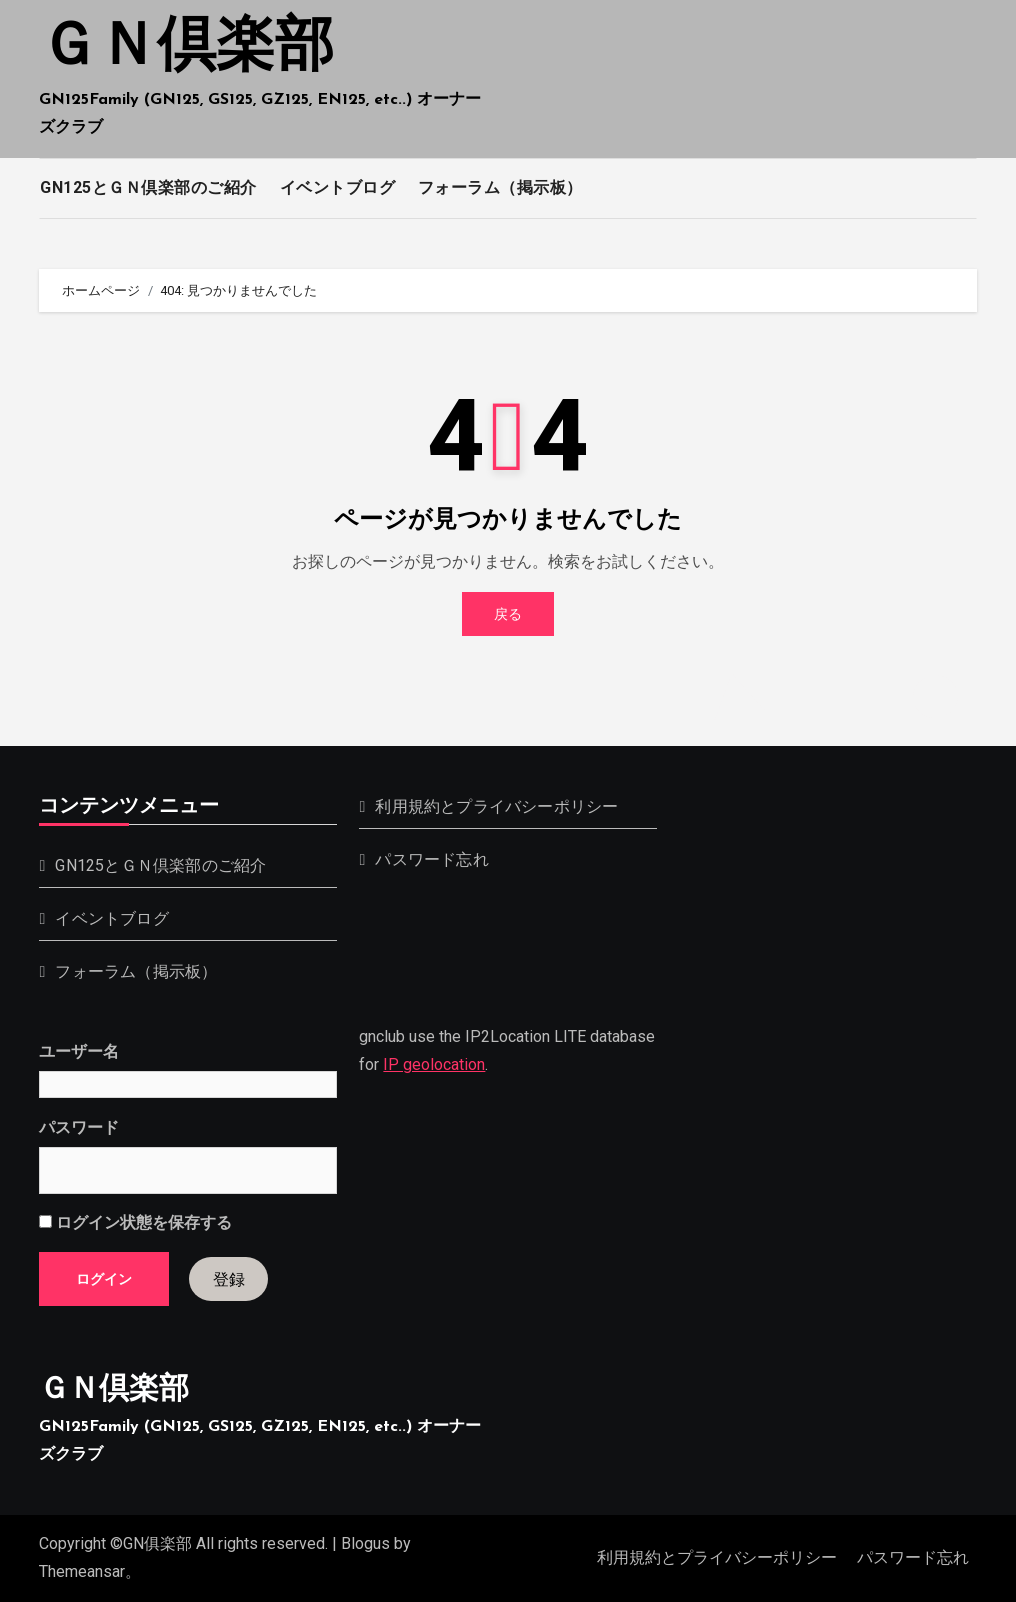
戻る (508, 614)
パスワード (79, 1127)
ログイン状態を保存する (135, 1222)
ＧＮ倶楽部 (186, 49)
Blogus (365, 1543)
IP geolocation (434, 1065)
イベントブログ (338, 187)
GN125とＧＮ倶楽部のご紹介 (148, 187)
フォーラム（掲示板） (500, 187)
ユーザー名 (79, 1051)
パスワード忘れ (431, 859)
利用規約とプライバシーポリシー (496, 806)
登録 (229, 1279)
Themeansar (82, 1571)
